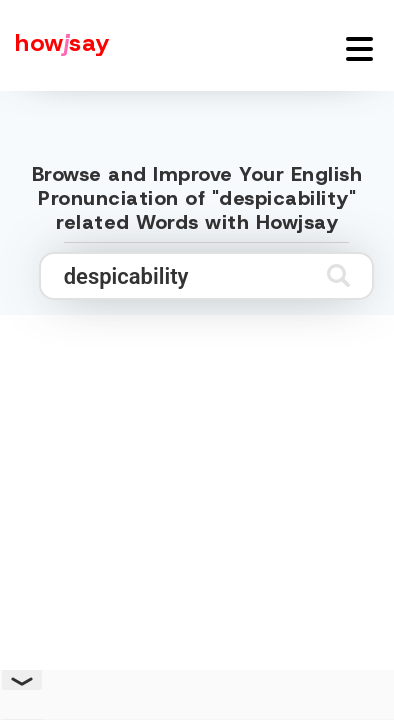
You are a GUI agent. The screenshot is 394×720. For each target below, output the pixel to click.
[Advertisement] (197, 519)
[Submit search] (338, 275)
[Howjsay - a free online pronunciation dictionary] (55, 45)
